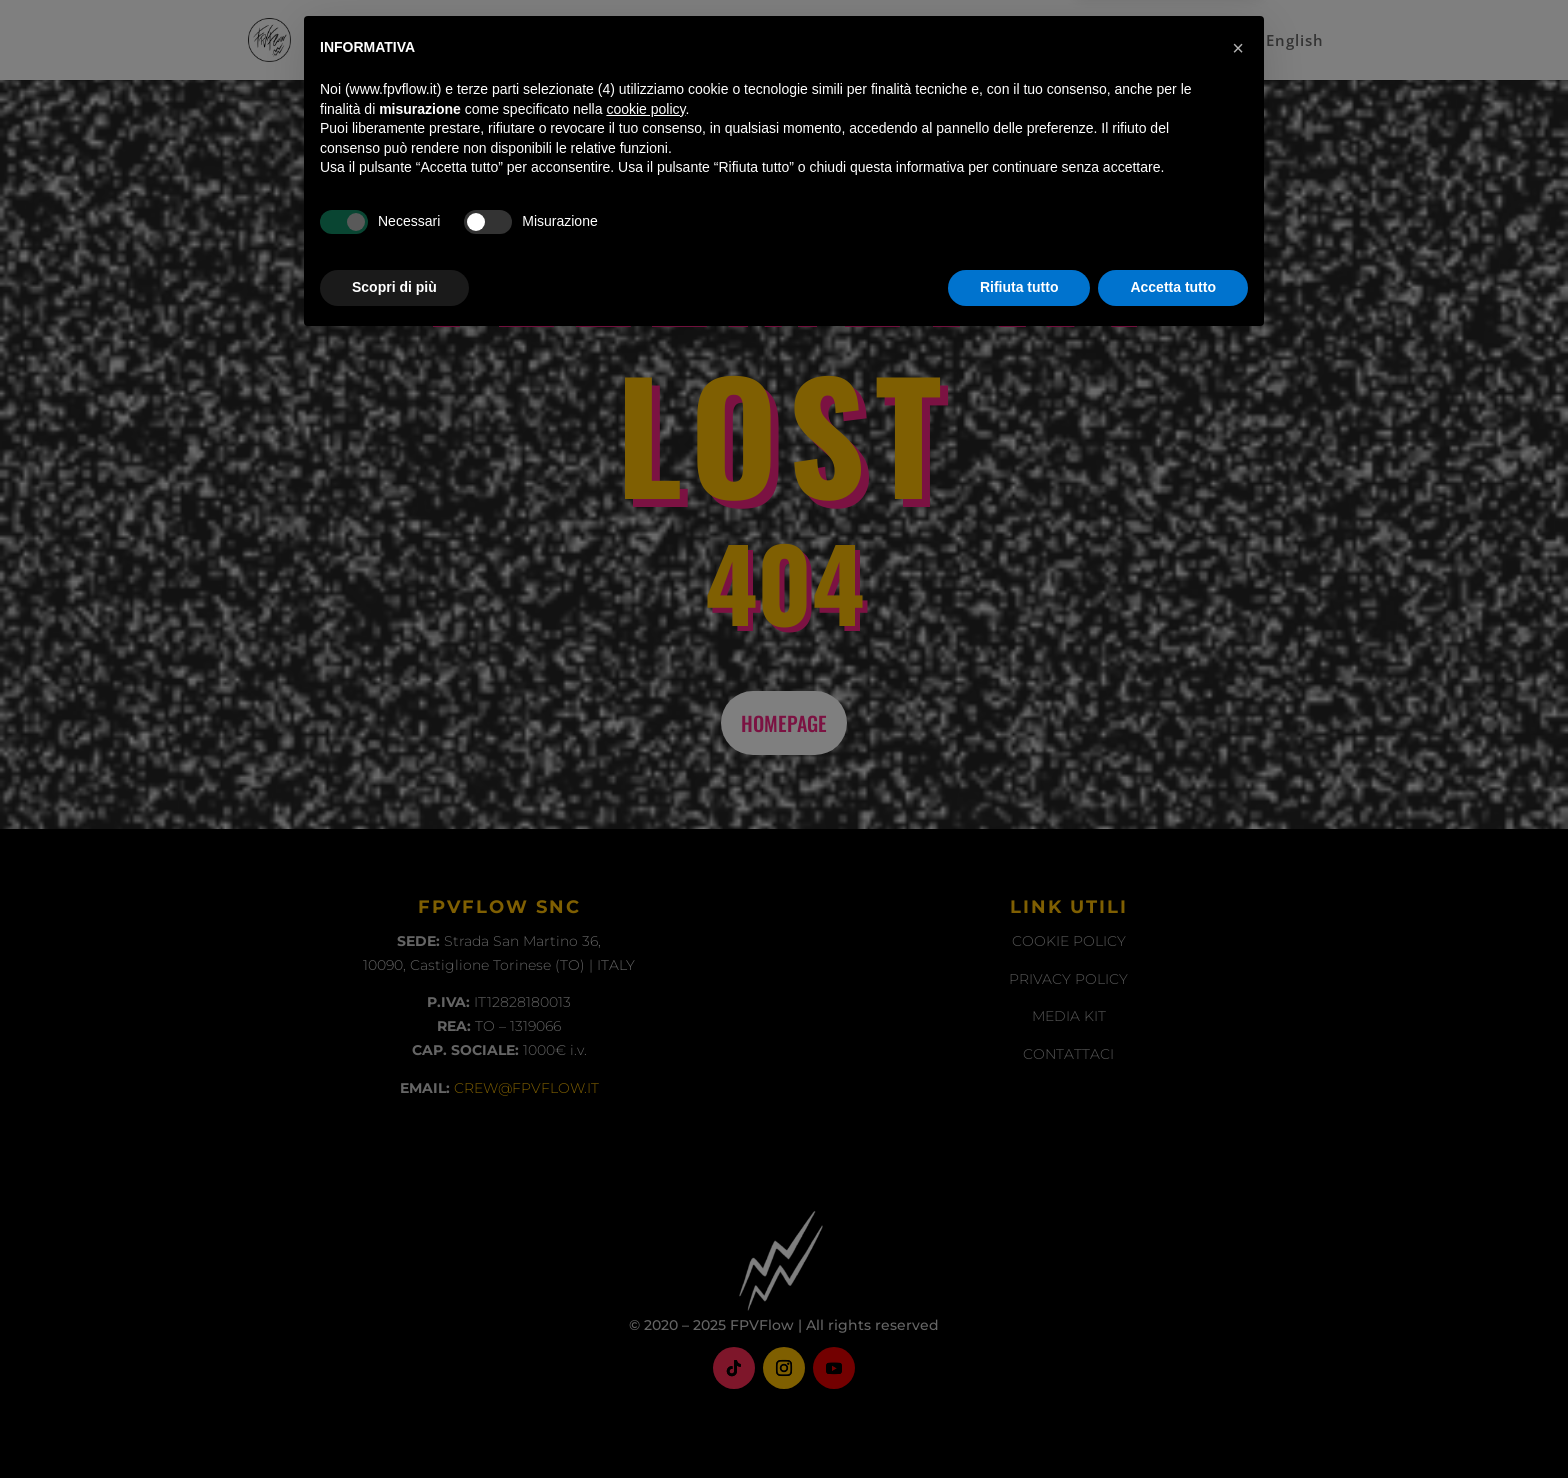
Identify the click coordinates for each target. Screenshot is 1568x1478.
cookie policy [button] (645, 1245)
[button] (1238, 1184)
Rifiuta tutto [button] (1019, 1423)
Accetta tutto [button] (1173, 1423)
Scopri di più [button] (394, 1423)
